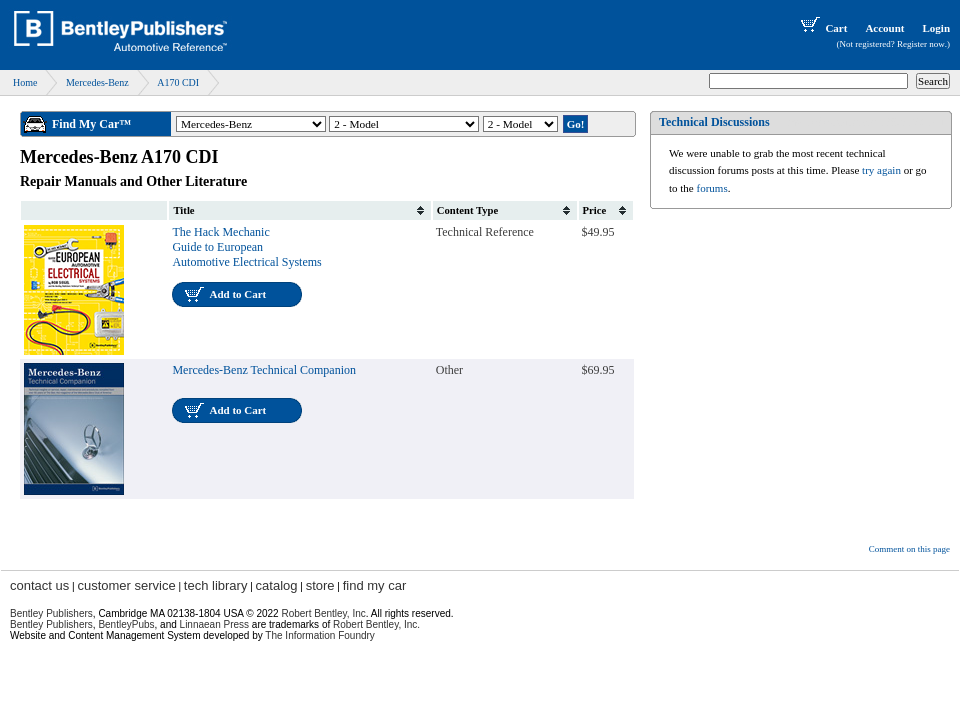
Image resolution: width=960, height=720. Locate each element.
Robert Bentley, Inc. (376, 624)
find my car (375, 585)
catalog (277, 585)
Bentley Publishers (51, 613)
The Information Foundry (320, 635)
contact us (39, 585)
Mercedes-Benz (97, 82)
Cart (822, 28)
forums (712, 188)
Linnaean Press (215, 624)
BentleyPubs (126, 624)
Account (884, 28)
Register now (921, 44)
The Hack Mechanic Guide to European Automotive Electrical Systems (246, 247)
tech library (216, 585)
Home (25, 82)
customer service (126, 585)
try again (881, 170)
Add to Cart (237, 294)
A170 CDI (178, 82)
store (320, 585)
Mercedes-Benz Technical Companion (264, 370)
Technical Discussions (714, 122)
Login (936, 28)
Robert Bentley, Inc (323, 613)
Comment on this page (909, 549)
